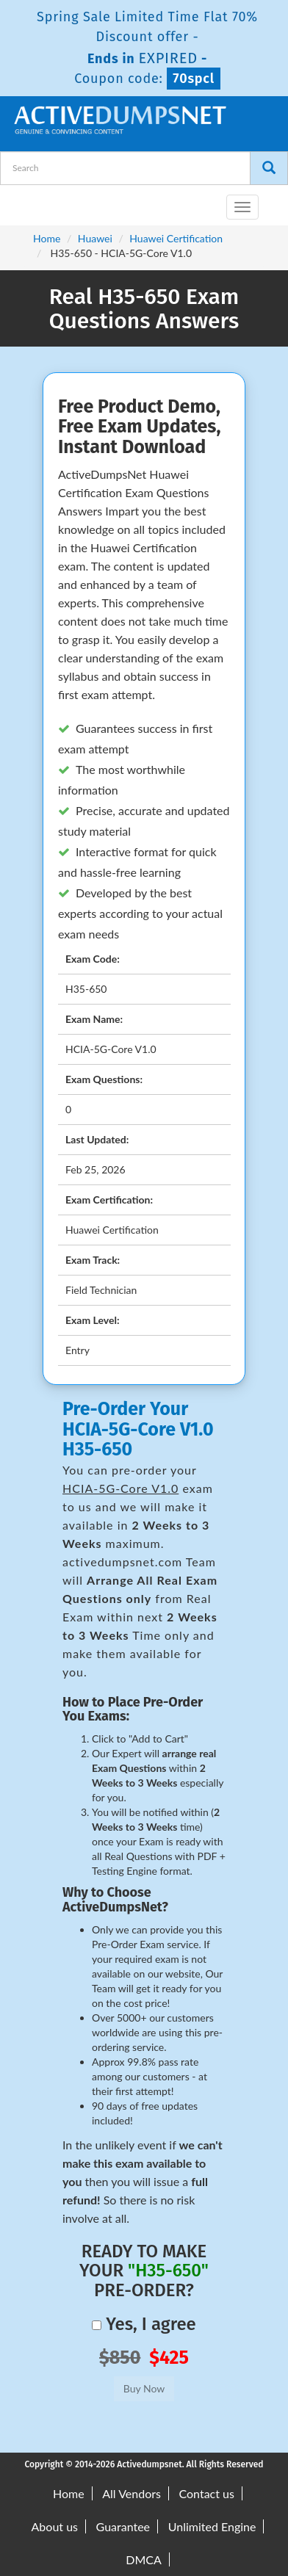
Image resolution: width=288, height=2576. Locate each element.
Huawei (95, 238)
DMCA (144, 2559)
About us (55, 2526)
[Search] (269, 168)
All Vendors (131, 2493)
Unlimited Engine (212, 2526)
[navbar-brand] (29, 201)
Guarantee (123, 2526)
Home (46, 238)
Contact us (206, 2493)
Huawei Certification (176, 238)
